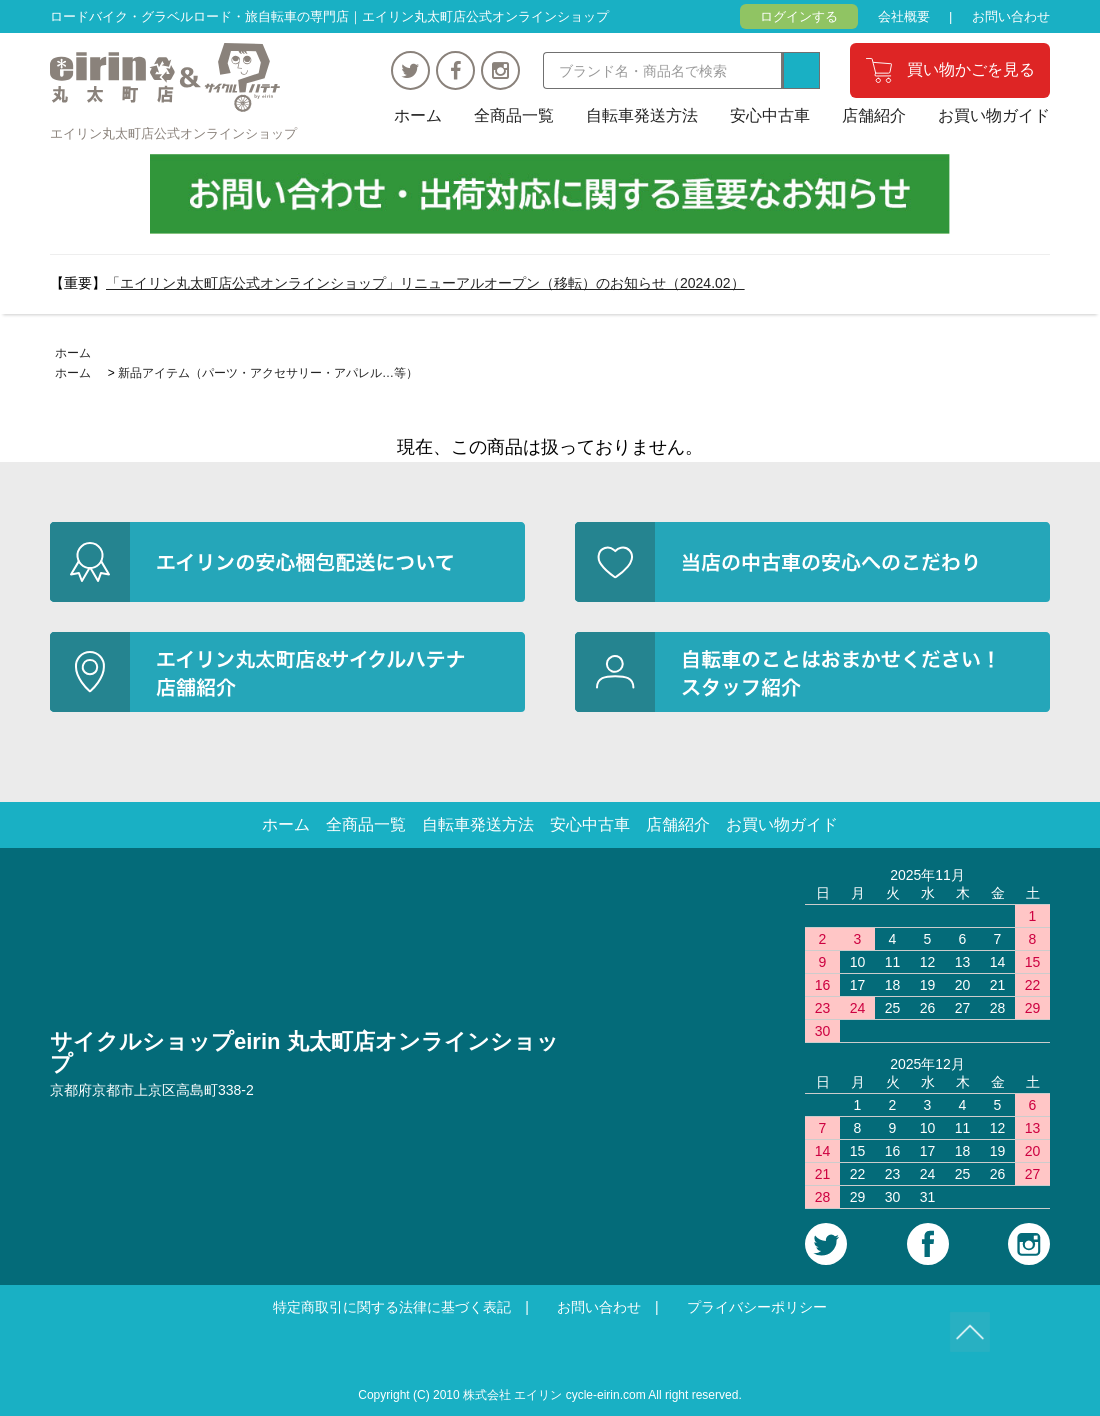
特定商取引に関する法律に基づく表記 (392, 1307)
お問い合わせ (1011, 16)
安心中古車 (770, 115)
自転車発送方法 (642, 115)
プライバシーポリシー (757, 1307)
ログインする (799, 16)
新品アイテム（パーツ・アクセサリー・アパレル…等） (268, 373)
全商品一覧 (514, 115)
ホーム (418, 115)
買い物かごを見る (971, 69)
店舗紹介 (874, 115)
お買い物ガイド (994, 115)
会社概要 (904, 16)
